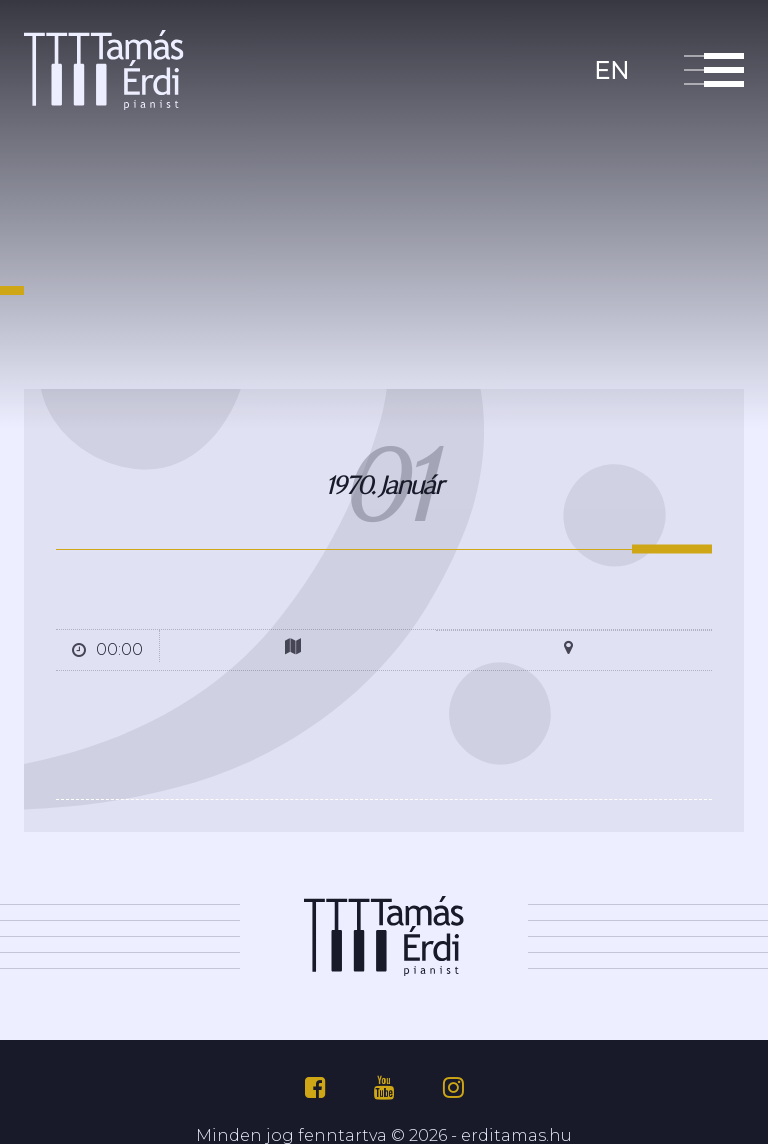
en (611, 68)
